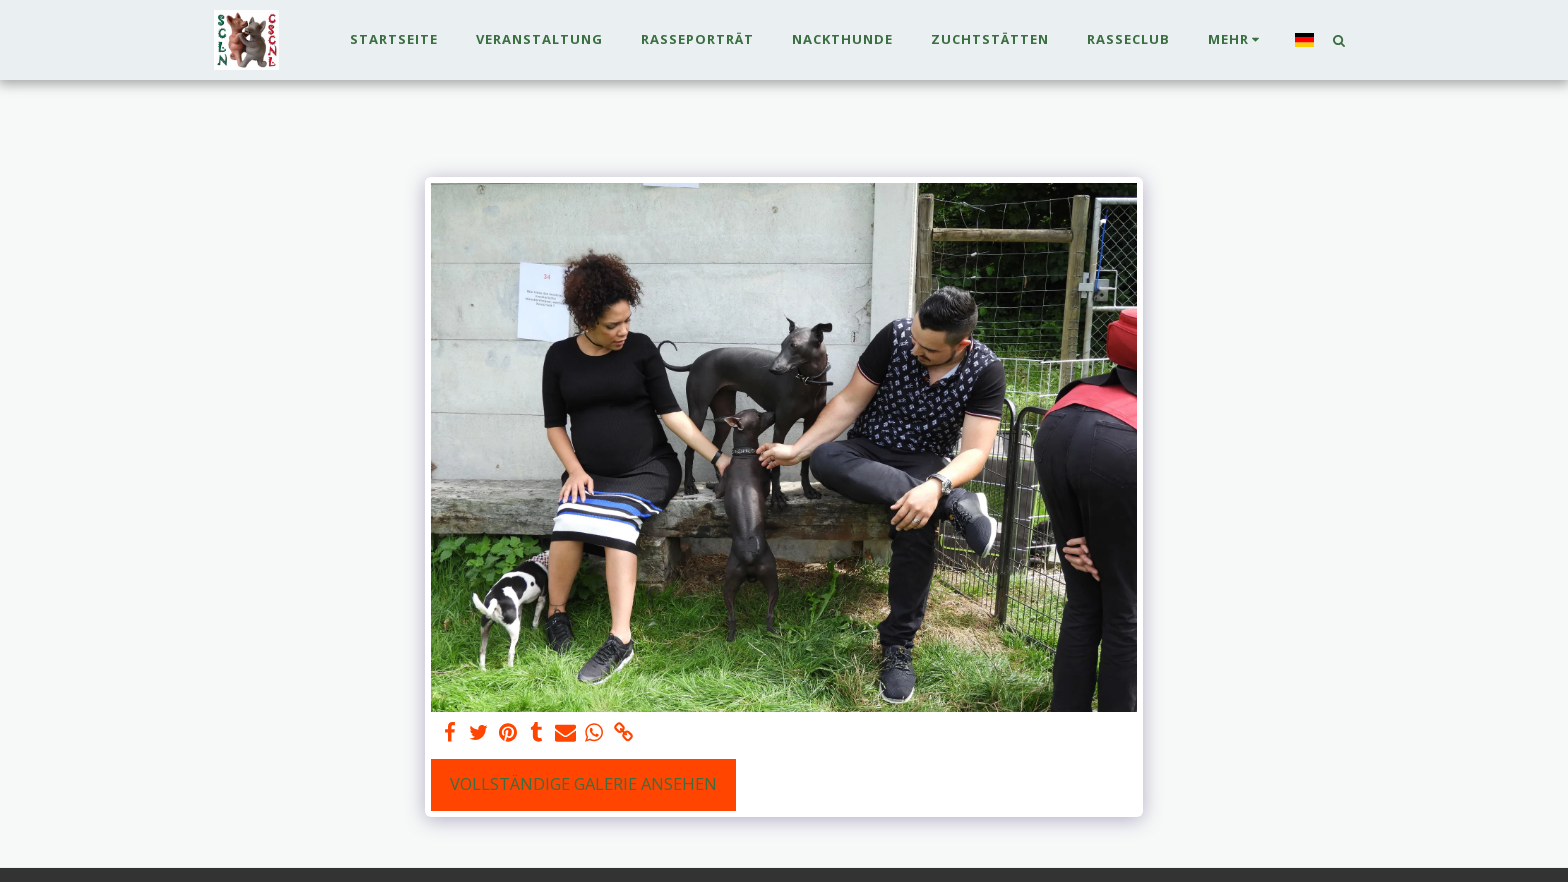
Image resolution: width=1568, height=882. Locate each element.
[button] (1338, 40)
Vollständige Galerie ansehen (583, 783)
